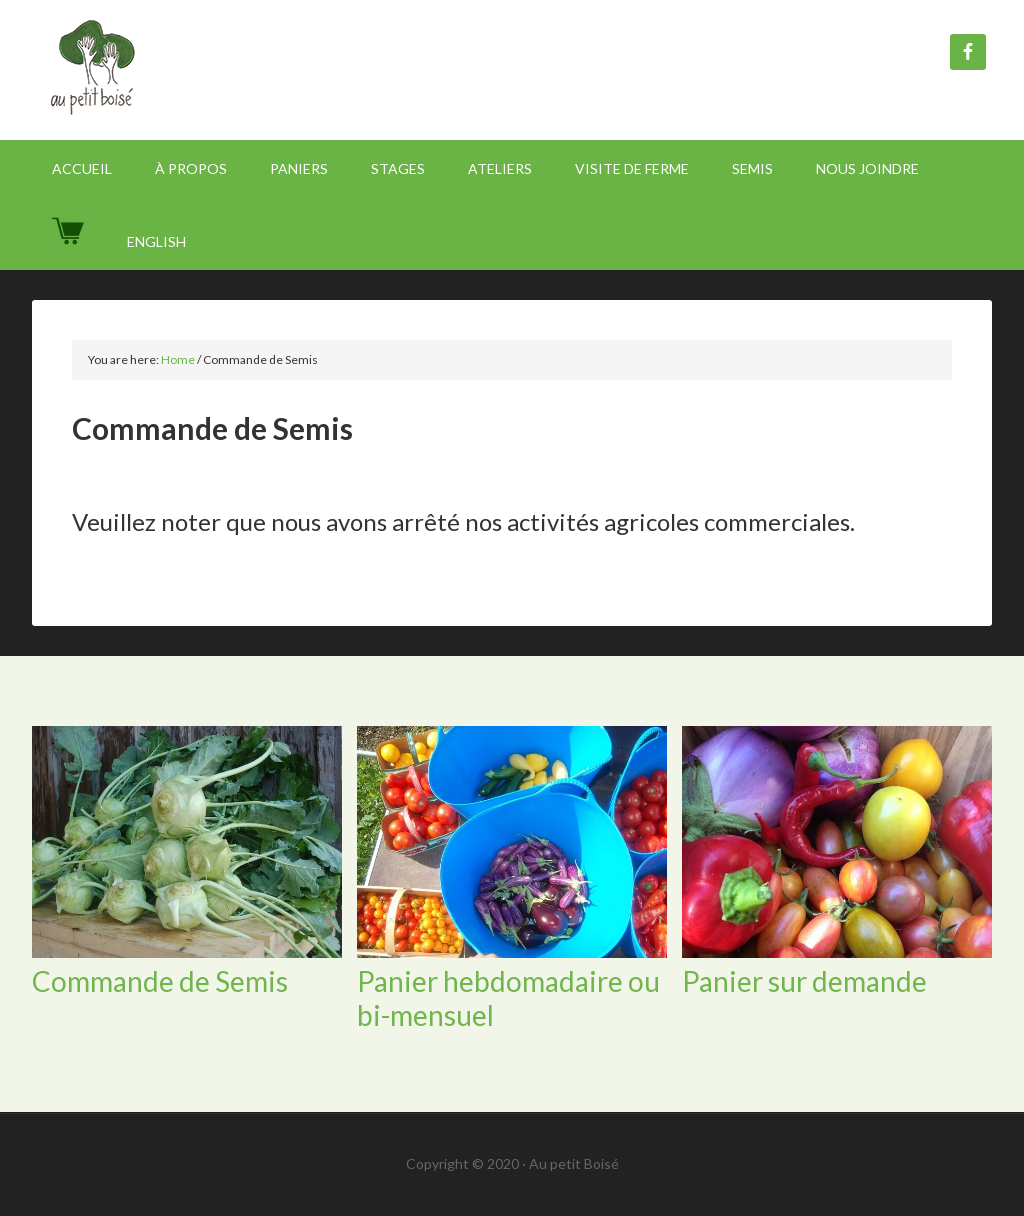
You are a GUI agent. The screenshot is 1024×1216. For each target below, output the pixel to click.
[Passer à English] (156, 241)
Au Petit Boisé (202, 70)
